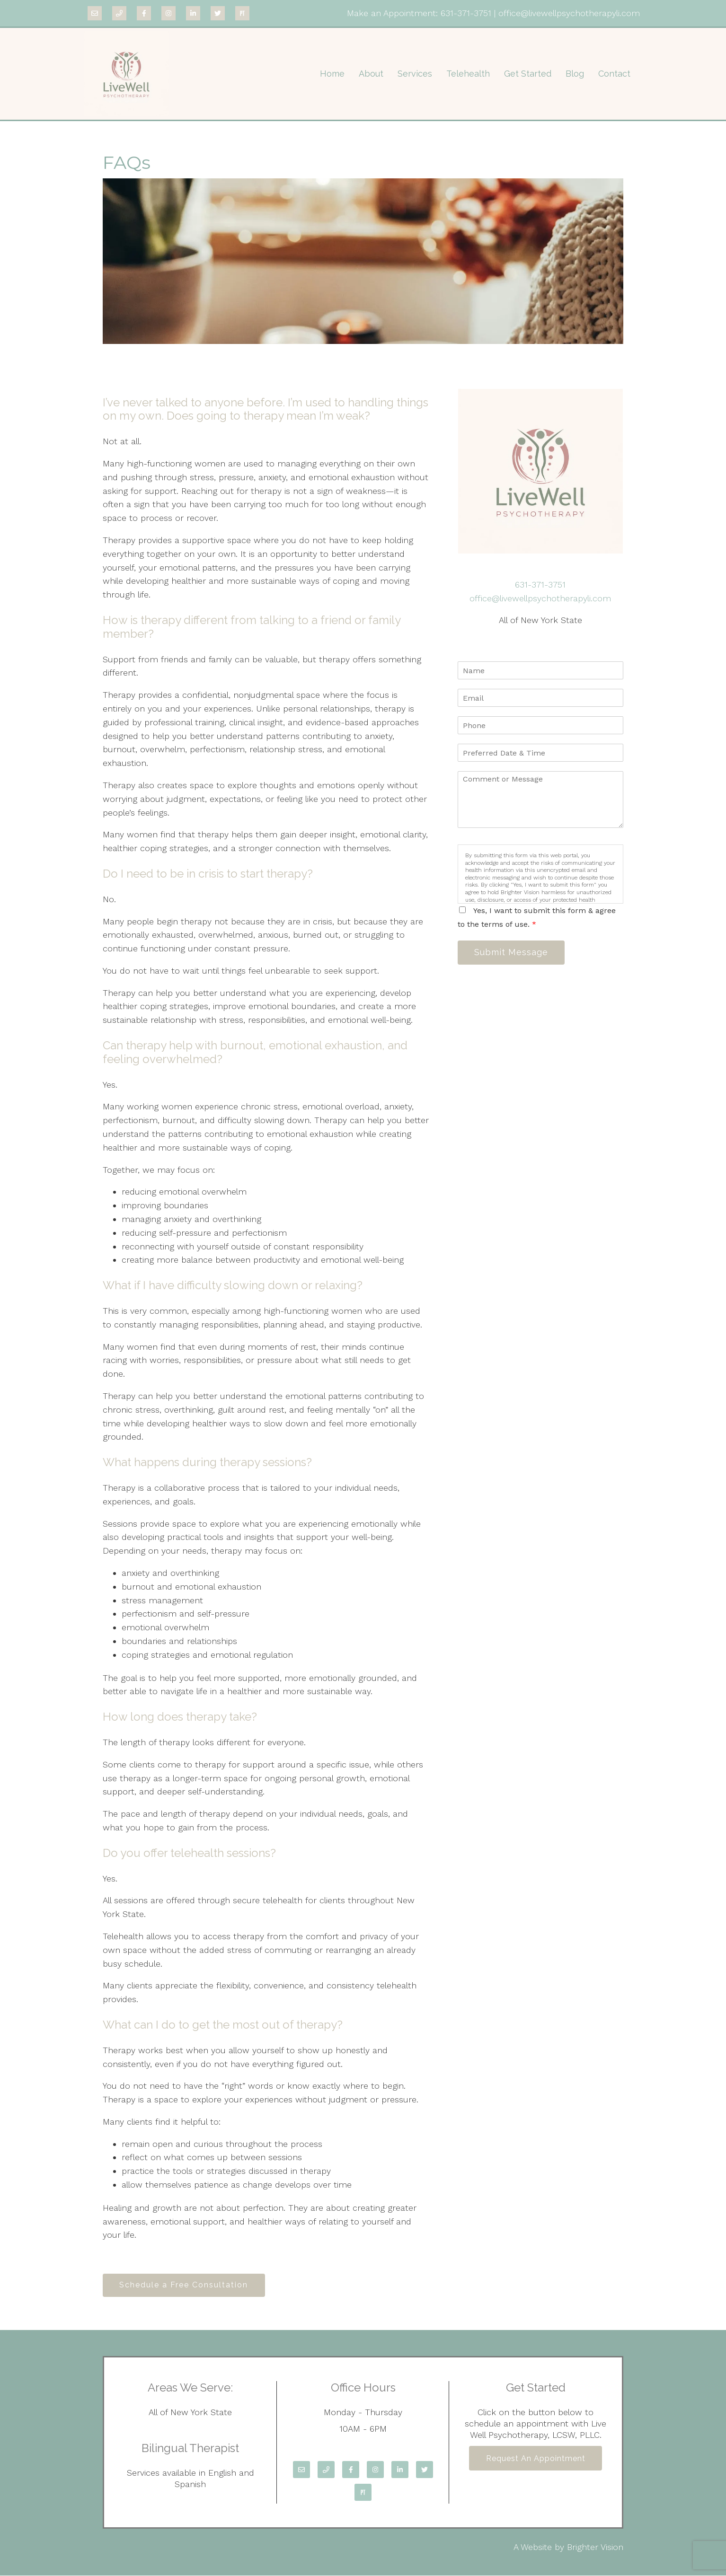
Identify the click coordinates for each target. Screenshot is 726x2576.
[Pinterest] (242, 13)
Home (332, 74)
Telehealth (468, 74)
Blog (575, 74)
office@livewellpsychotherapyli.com (569, 13)
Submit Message (512, 953)
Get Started (527, 74)
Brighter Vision (595, 2547)
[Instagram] (168, 13)
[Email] (94, 13)
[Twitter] (217, 13)
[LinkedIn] (193, 13)
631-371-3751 (466, 13)
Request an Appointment (535, 2459)
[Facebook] (143, 13)
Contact (614, 74)
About (371, 74)
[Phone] (119, 13)
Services (415, 74)
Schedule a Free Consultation (184, 2285)
